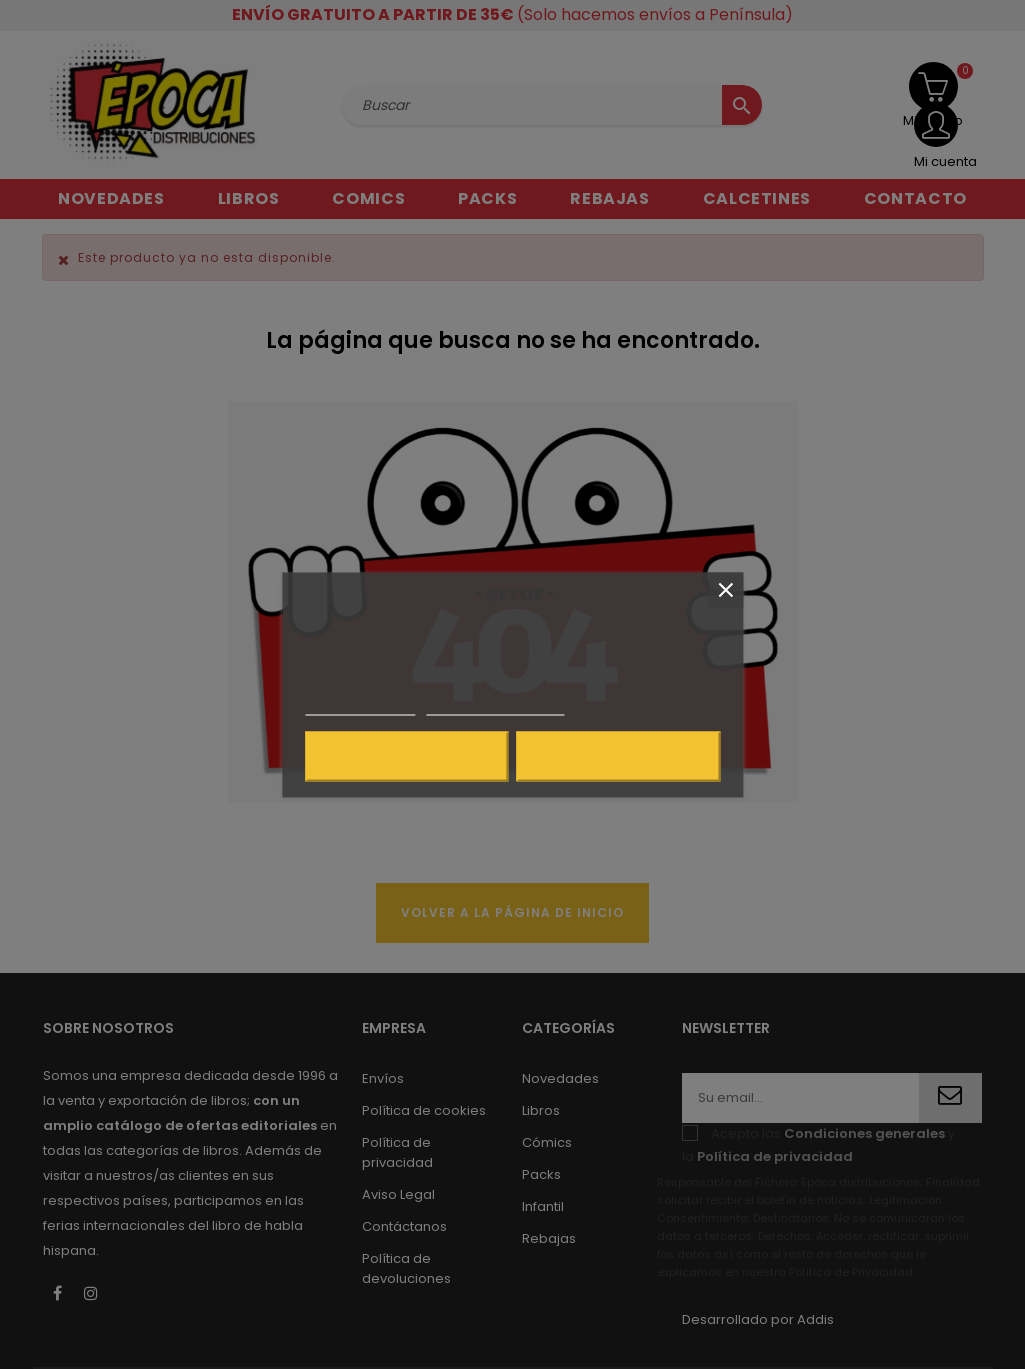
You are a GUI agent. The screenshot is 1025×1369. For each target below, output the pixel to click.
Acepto (619, 756)
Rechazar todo (406, 756)
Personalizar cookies (495, 705)
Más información (360, 705)
